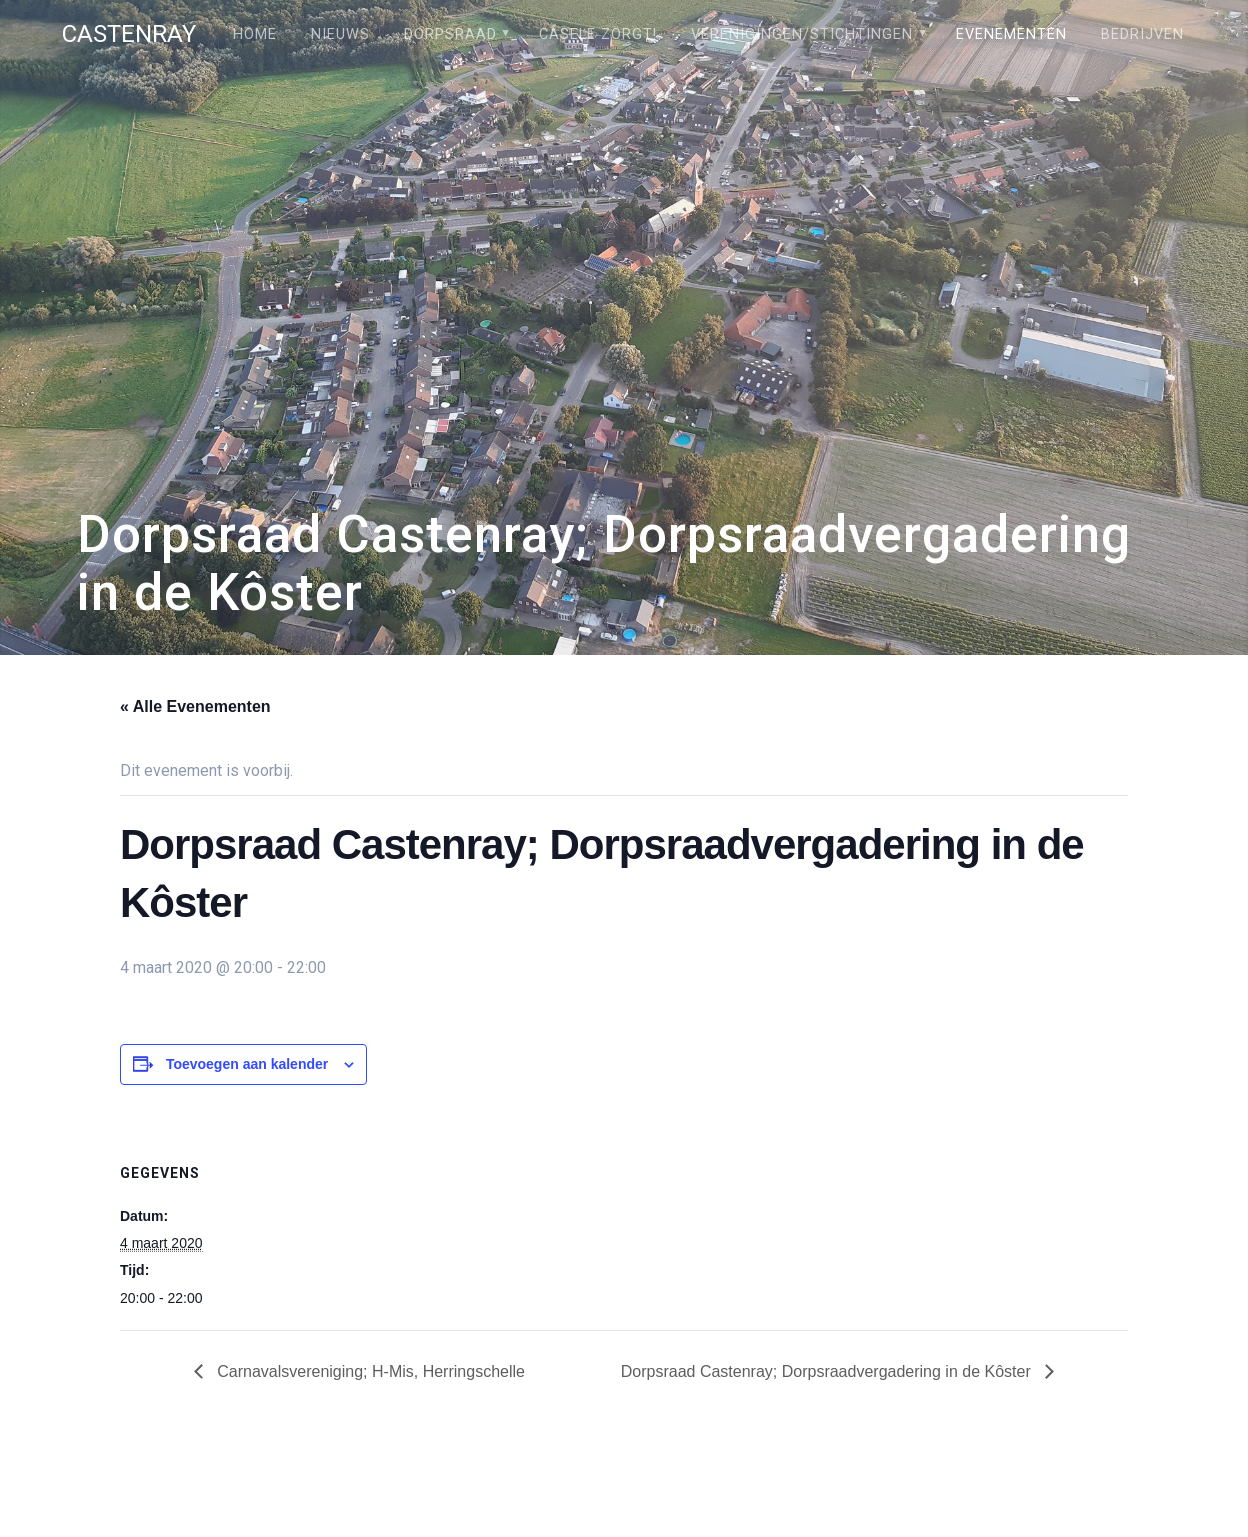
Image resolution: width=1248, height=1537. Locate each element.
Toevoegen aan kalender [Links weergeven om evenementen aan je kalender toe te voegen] (247, 1064)
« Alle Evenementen (195, 706)
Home (255, 34)
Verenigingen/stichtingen (802, 34)
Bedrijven (1142, 34)
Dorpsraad (450, 34)
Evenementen (1011, 34)
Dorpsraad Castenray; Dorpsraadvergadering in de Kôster (828, 1371)
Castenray (129, 34)
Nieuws (340, 34)
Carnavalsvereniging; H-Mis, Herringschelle (369, 1371)
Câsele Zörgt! (598, 34)
